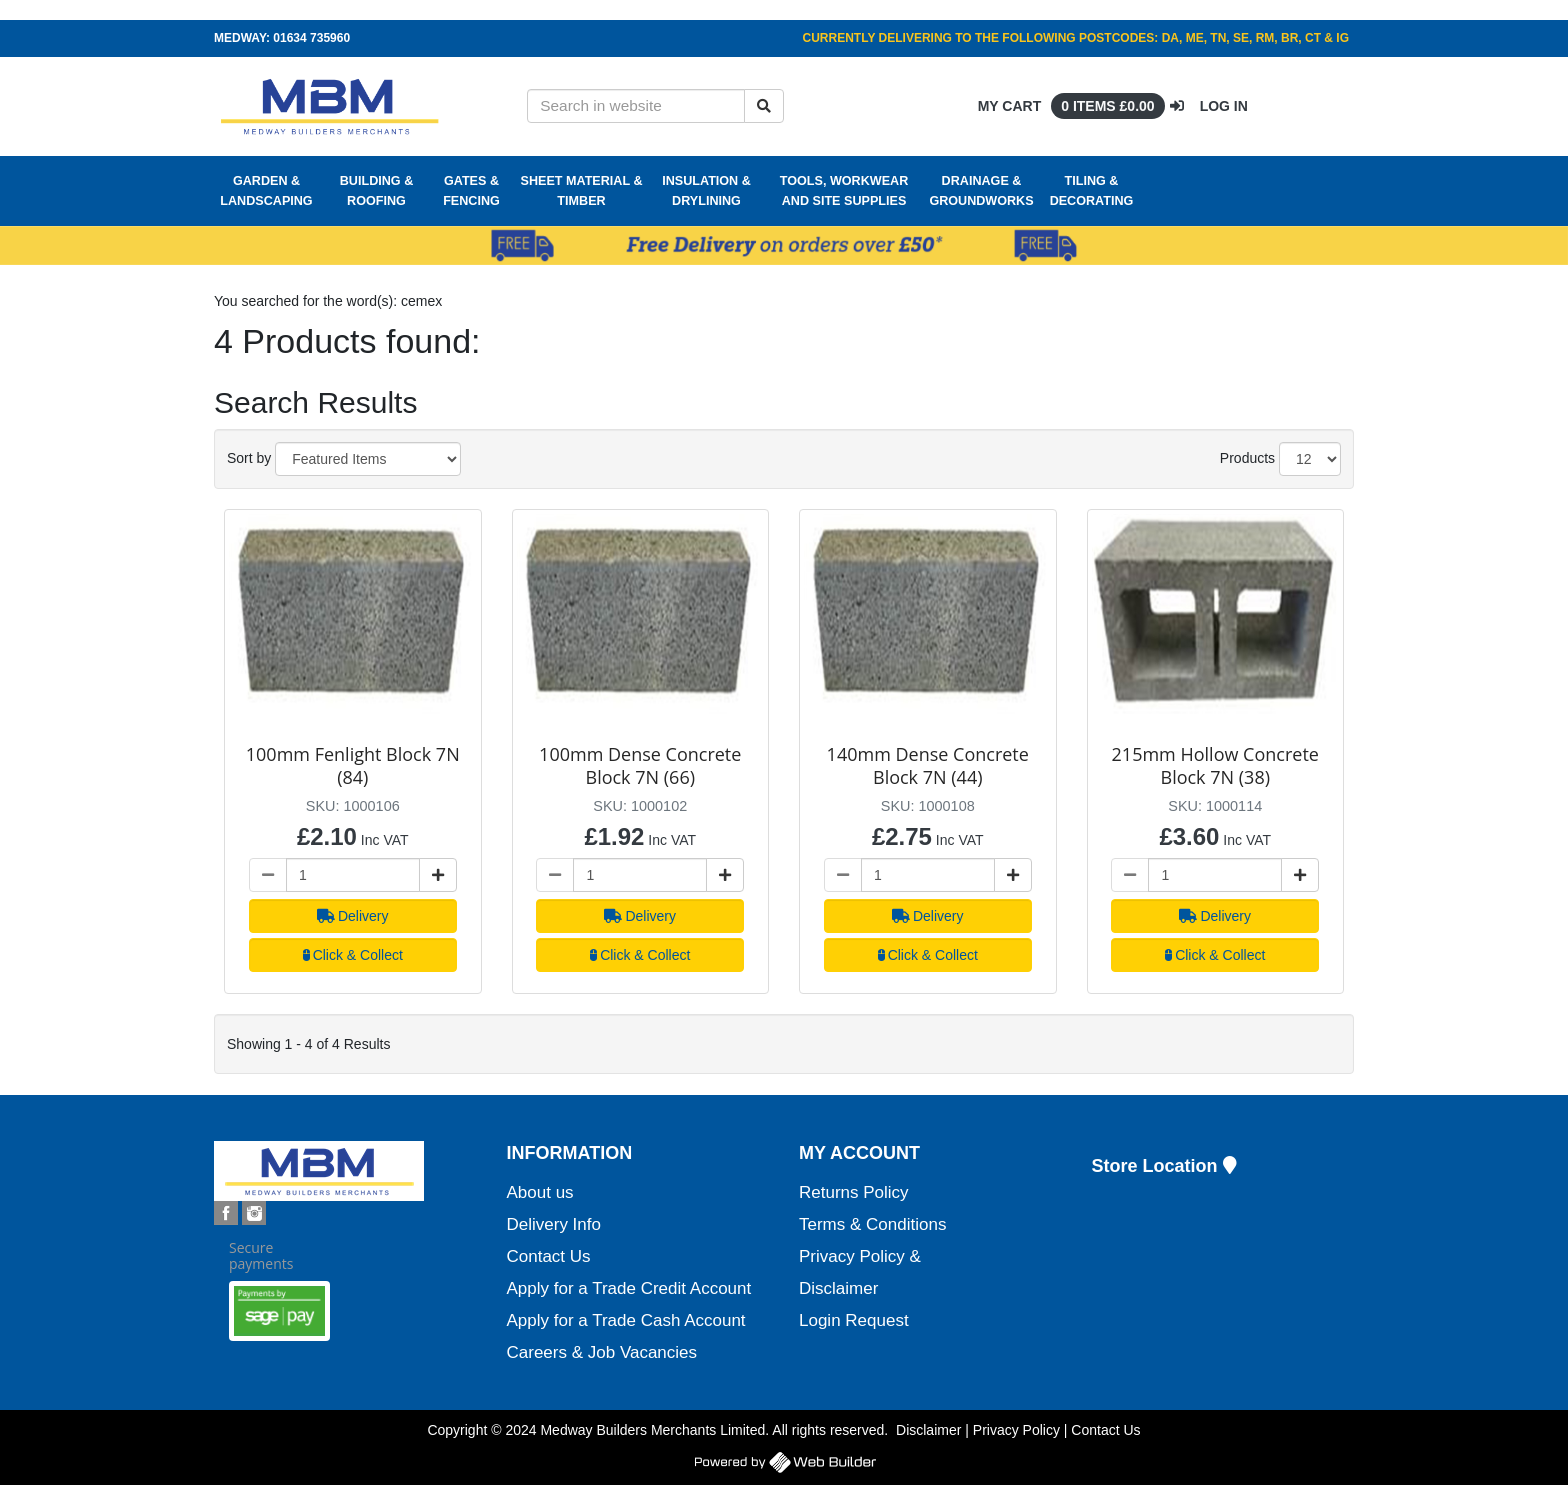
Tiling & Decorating (1092, 191)
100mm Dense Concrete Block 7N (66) (640, 765)
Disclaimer (928, 1430)
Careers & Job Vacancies (602, 1352)
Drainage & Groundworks (981, 191)
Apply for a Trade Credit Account (629, 1288)
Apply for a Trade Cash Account (626, 1320)
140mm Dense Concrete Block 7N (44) (928, 765)
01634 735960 (311, 38)
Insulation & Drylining (706, 191)
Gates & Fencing (471, 191)
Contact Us (549, 1256)
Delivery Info (554, 1224)
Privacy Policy (1016, 1430)
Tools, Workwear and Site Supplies (844, 191)
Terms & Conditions (872, 1224)
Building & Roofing (376, 191)
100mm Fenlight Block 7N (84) (353, 765)
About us (540, 1192)
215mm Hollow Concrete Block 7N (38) (1215, 765)
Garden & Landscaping (266, 191)
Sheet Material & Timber (582, 191)
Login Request (854, 1320)
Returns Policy (854, 1192)
